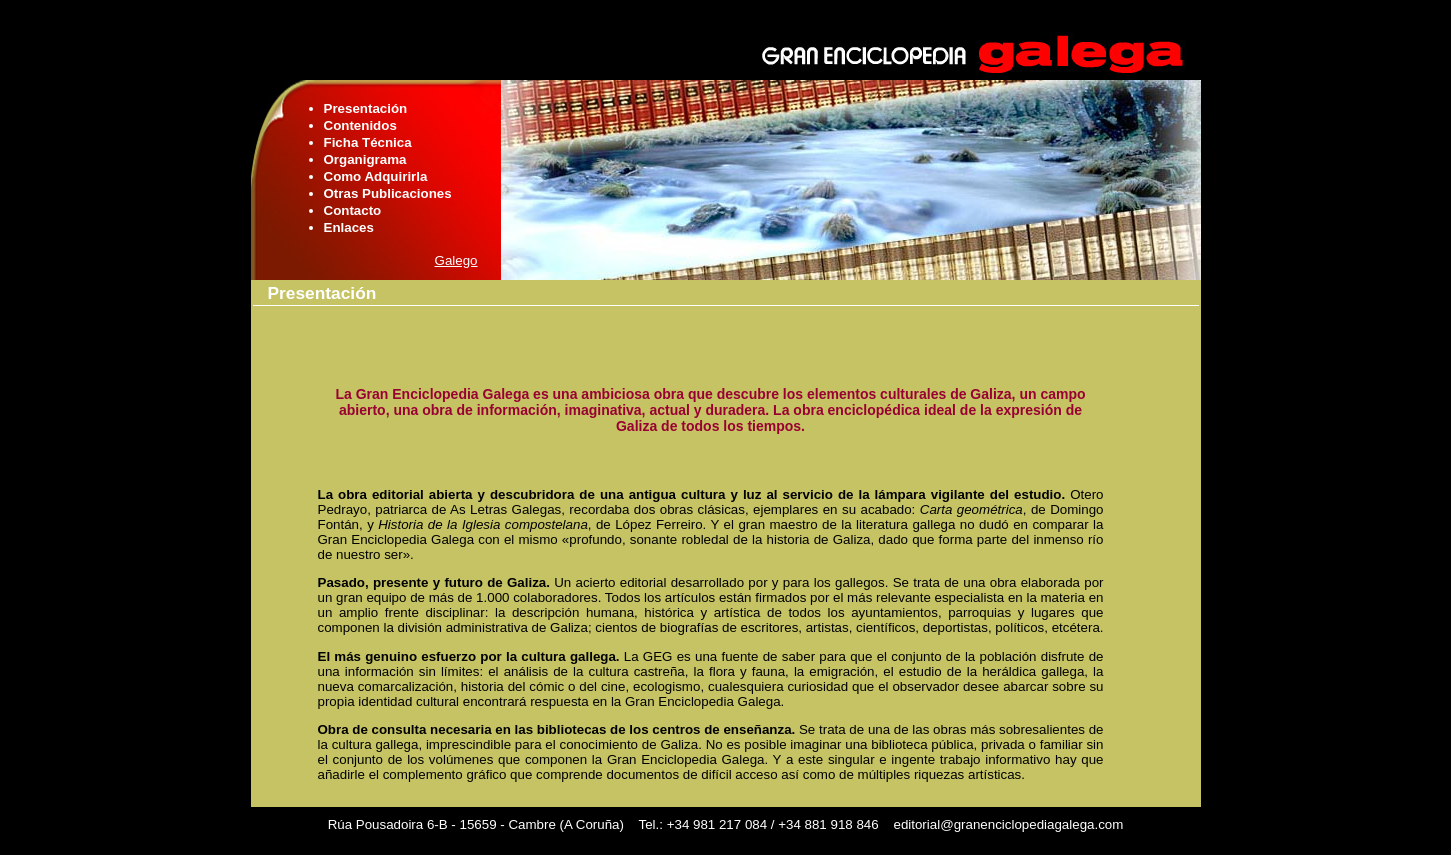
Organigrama (365, 159)
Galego (456, 260)
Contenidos (360, 125)
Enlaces (349, 227)
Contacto (353, 210)
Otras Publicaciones (388, 193)
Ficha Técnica (368, 142)
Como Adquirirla (376, 176)
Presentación (366, 108)
